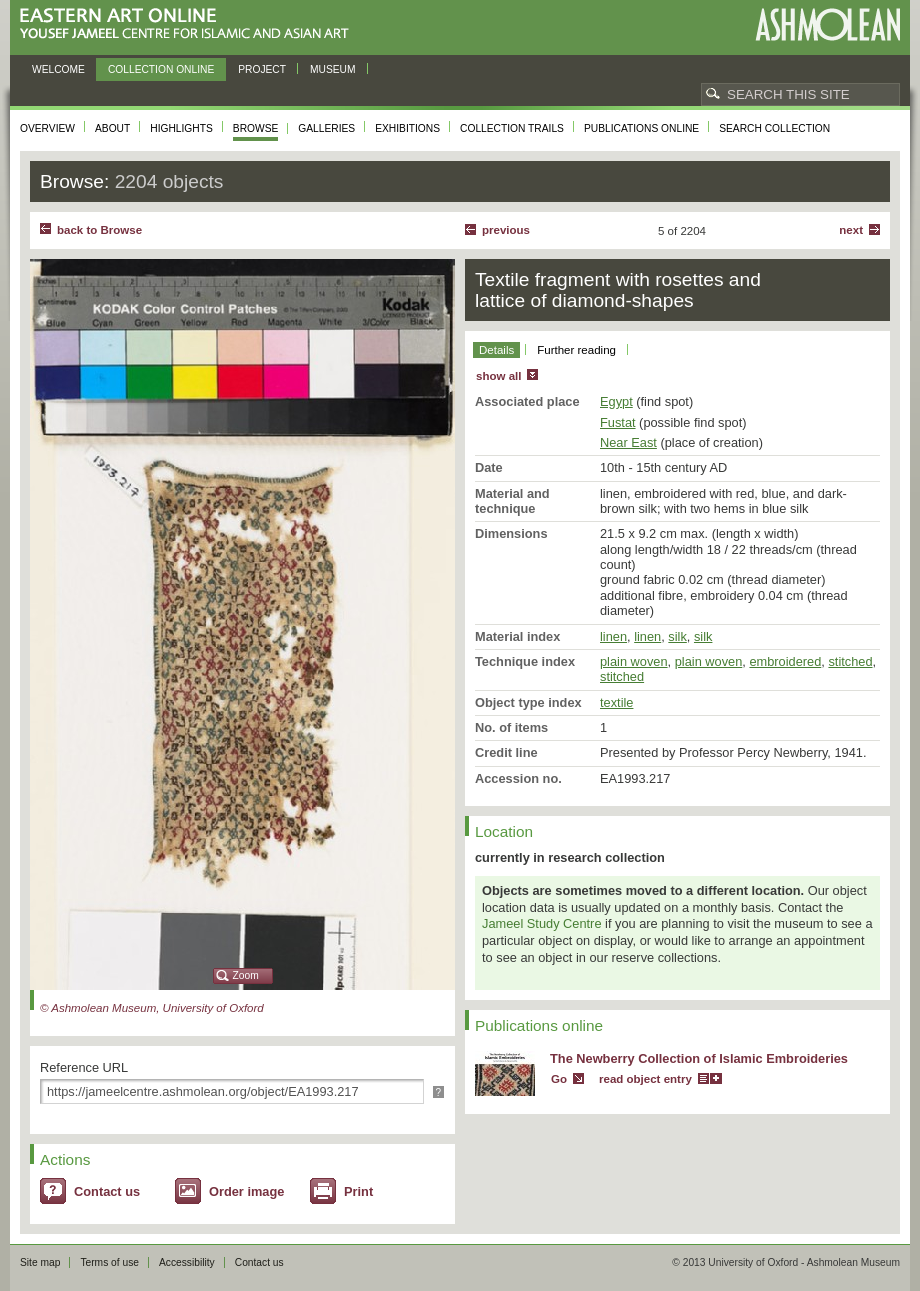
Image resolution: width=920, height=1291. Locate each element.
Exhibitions (407, 128)
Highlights (181, 128)
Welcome (58, 69)
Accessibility (187, 1262)
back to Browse (99, 230)
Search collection (774, 128)
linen (613, 636)
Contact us (107, 1191)
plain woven (634, 661)
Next (851, 230)
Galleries (326, 128)
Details (496, 350)
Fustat (618, 422)
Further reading (576, 350)
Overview (47, 128)
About (112, 128)
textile (616, 702)
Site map (40, 1262)
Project (262, 69)
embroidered (785, 661)
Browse (256, 128)
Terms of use (109, 1262)
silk (677, 636)
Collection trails (512, 128)
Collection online (161, 69)
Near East (628, 442)
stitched (850, 661)
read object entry (645, 1079)
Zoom (246, 975)
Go (559, 1079)
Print (358, 1191)
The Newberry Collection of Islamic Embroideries (699, 1058)
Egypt (616, 401)
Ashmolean (827, 24)
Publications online (641, 128)
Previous (506, 230)
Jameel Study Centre (542, 923)
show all (498, 376)
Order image (246, 1191)
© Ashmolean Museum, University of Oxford (152, 1008)
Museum (333, 69)
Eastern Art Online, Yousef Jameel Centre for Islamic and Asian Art (189, 24)
